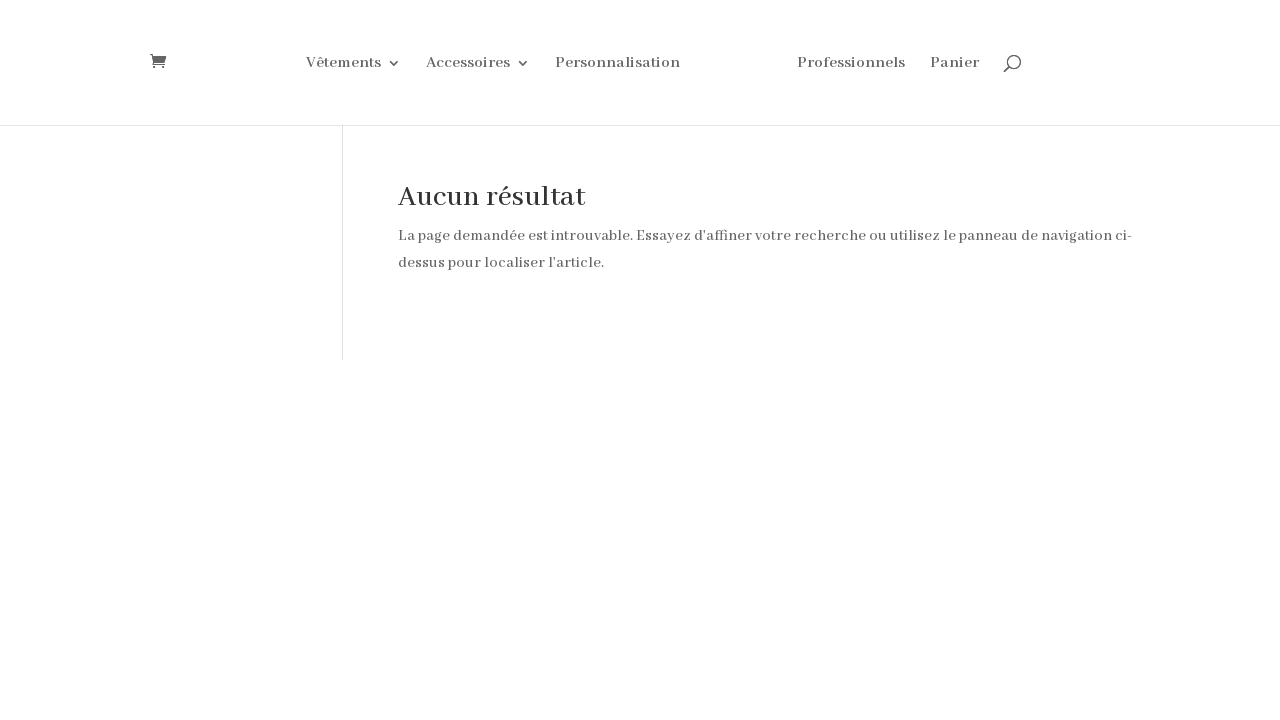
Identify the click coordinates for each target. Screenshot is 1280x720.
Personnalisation (617, 64)
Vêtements (343, 64)
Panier (954, 64)
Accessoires (468, 64)
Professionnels (851, 64)
